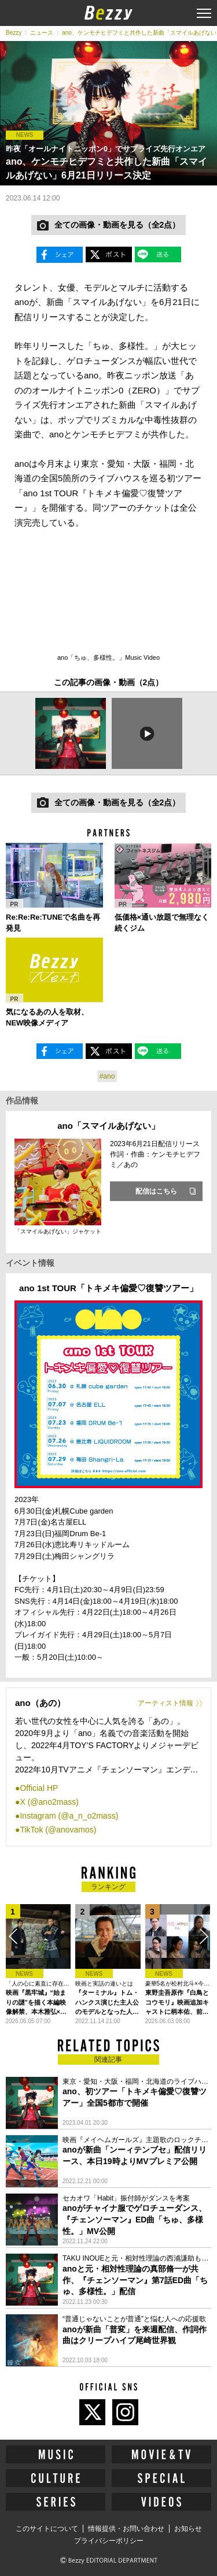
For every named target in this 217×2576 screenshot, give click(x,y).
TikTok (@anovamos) (58, 1829)
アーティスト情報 (165, 1703)
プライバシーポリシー (109, 2541)
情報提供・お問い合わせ (126, 2529)
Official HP (39, 1788)
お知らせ (188, 2529)
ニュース (41, 32)
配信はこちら (156, 1191)
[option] (70, 733)
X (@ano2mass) (49, 1801)
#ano (107, 1076)
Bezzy (13, 32)
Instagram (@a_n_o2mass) (69, 1815)
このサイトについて (47, 2529)
